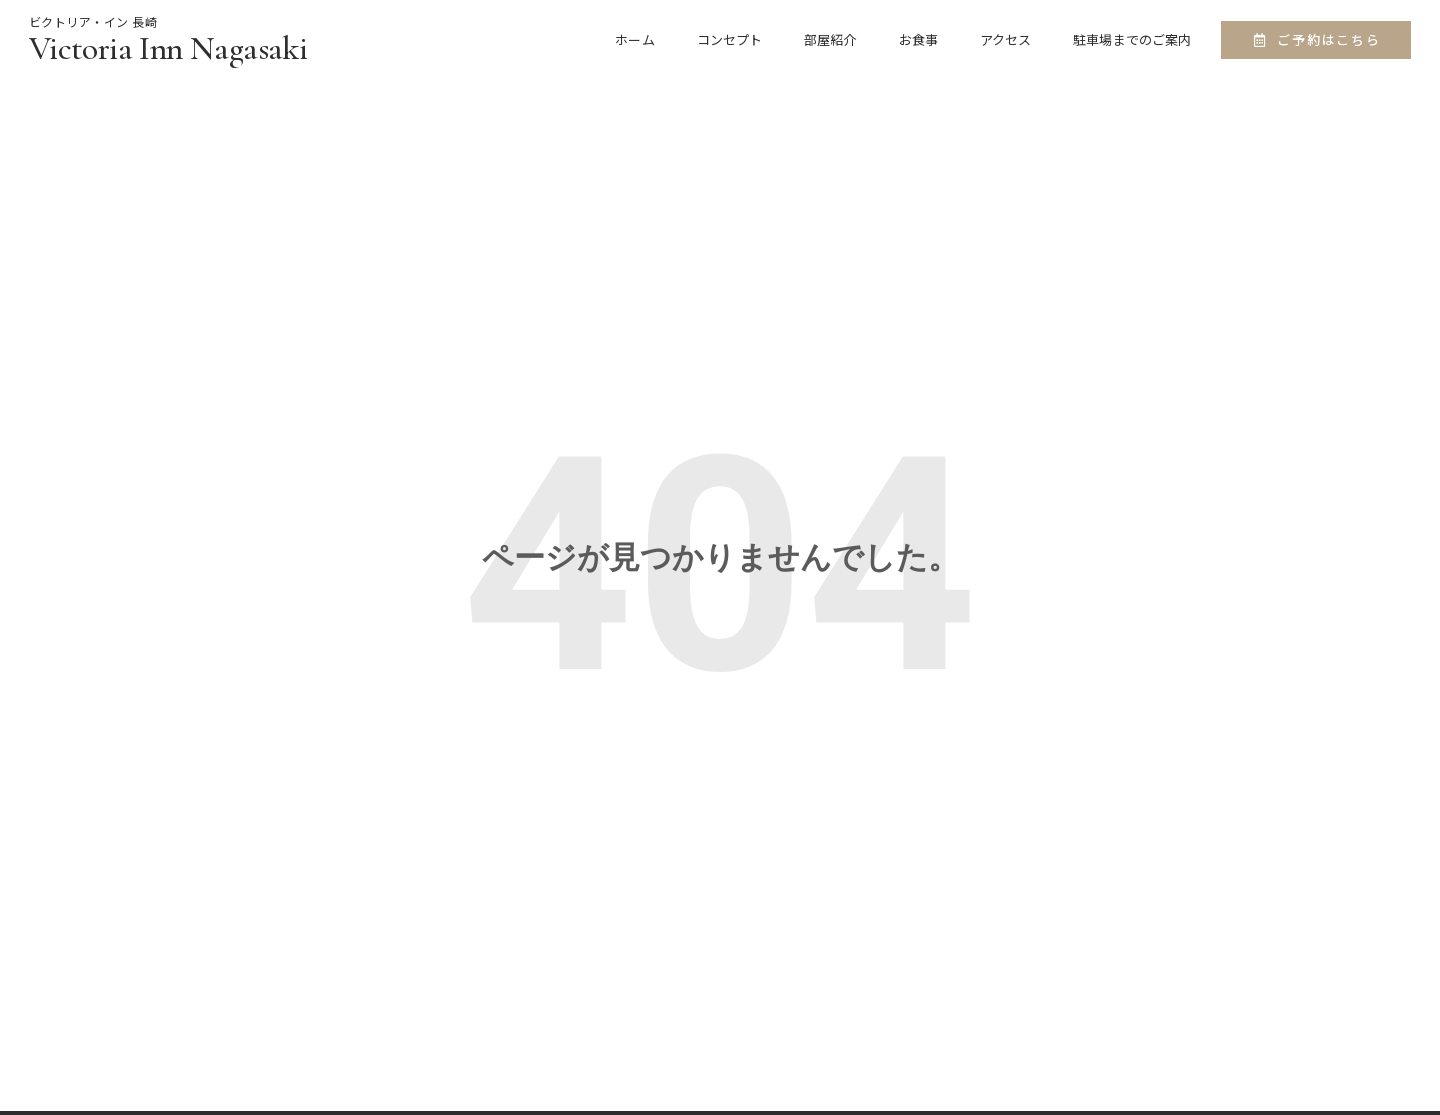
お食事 (918, 39)
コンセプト (730, 39)
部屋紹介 (830, 39)
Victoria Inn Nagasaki (168, 48)
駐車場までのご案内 (1132, 39)
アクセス (1005, 39)
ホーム (634, 39)
